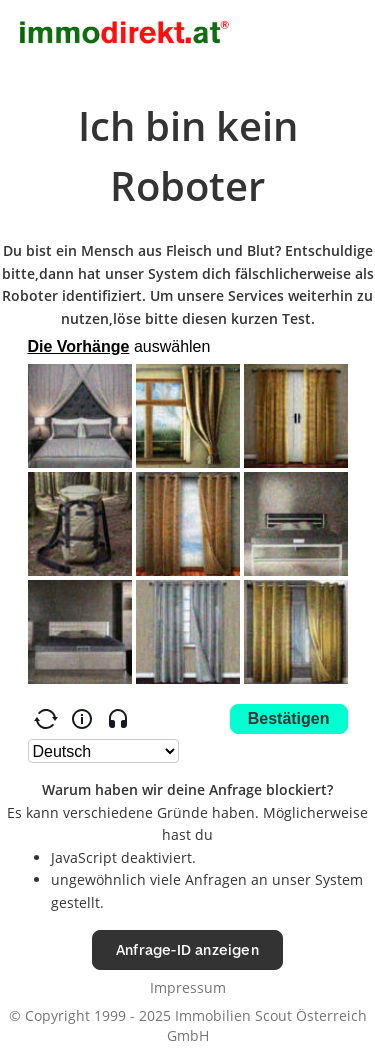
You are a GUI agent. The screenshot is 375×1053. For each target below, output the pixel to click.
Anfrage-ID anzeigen (187, 949)
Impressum (188, 987)
